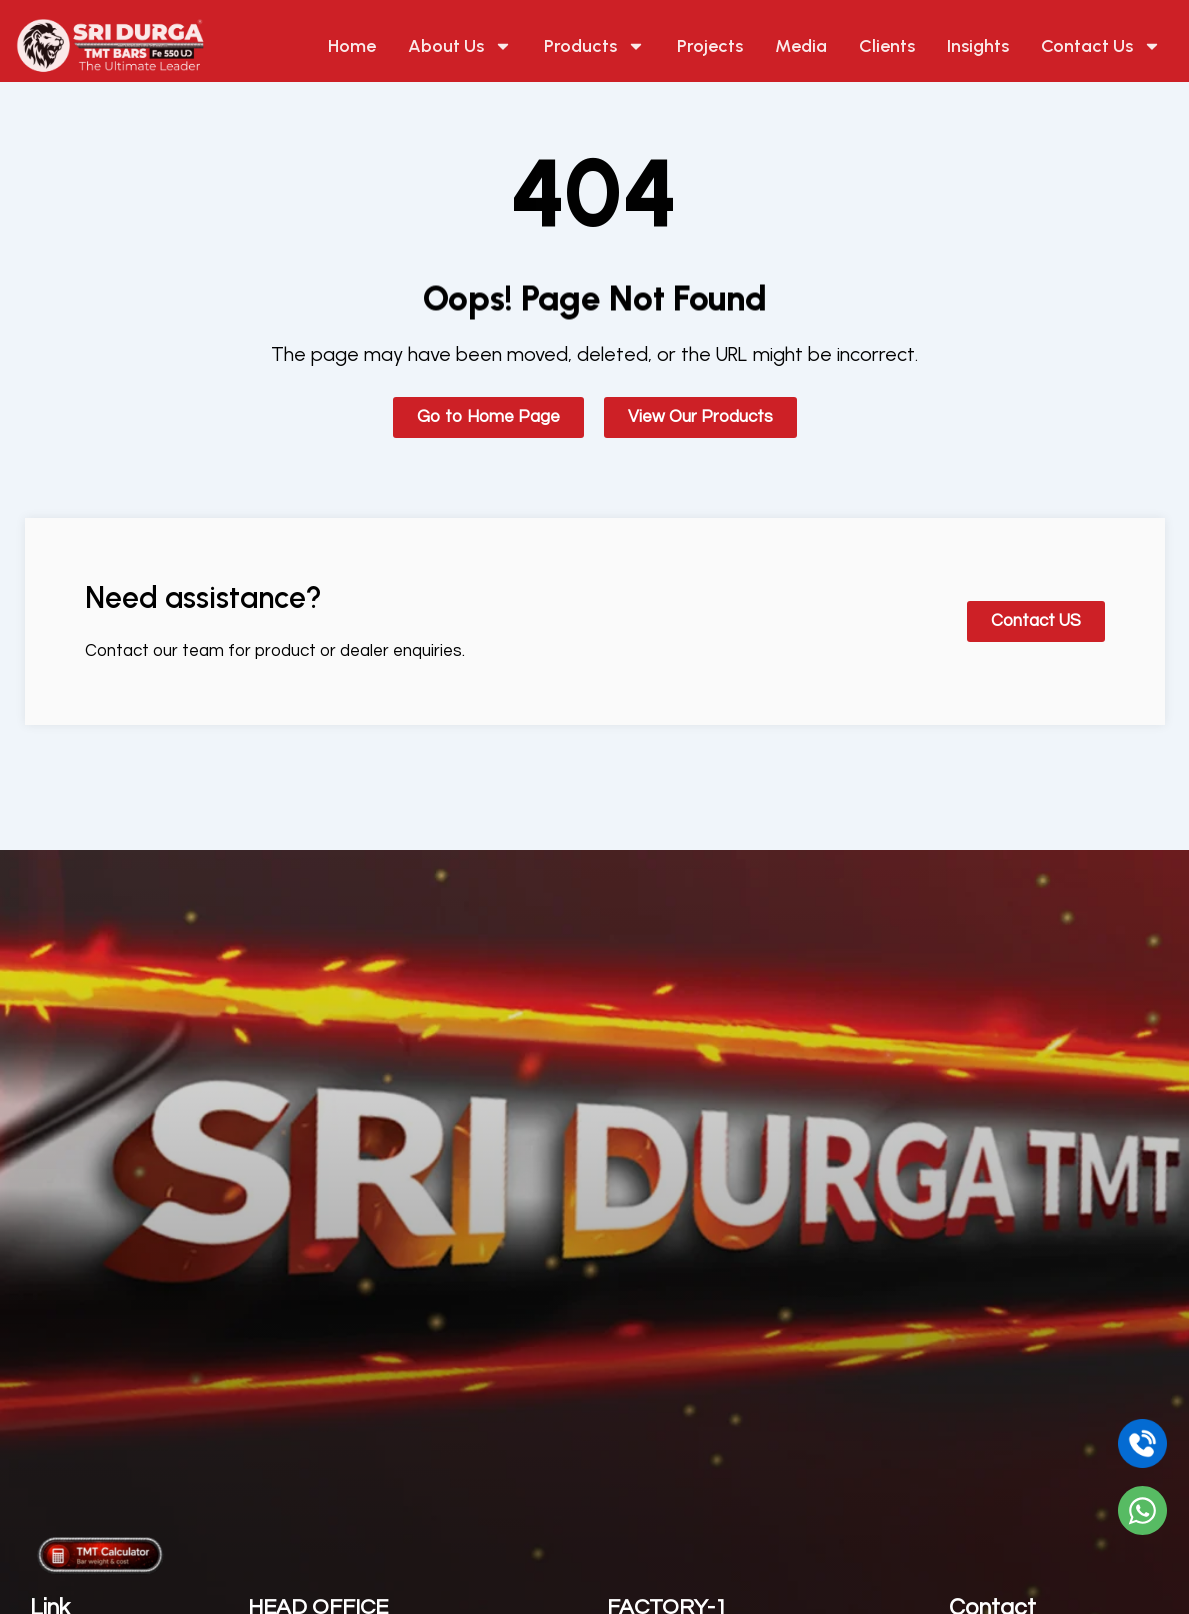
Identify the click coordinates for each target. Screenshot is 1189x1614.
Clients (887, 46)
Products (594, 46)
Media (801, 46)
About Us (460, 46)
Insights (978, 46)
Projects (710, 46)
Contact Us (1101, 46)
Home (352, 46)
